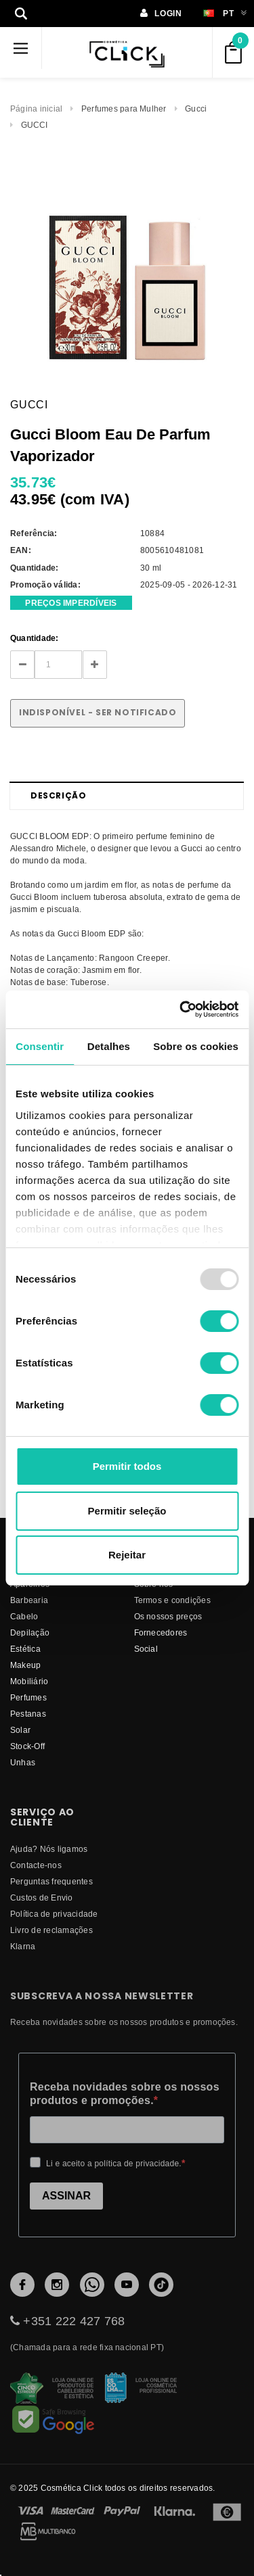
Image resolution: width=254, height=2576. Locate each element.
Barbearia (29, 1600)
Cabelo (24, 1616)
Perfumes (28, 1697)
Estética (25, 1649)
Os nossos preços (168, 1616)
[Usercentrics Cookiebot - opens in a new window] (180, 1009)
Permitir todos (127, 1466)
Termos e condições (172, 1600)
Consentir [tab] (40, 1046)
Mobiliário (29, 1681)
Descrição (58, 795)
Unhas (22, 1762)
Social (146, 1649)
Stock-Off (27, 1746)
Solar (20, 1730)
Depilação (29, 1632)
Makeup (25, 1665)
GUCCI (34, 125)
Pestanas (28, 1714)
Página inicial (36, 108)
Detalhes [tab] (108, 1046)
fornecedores (161, 1632)
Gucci (196, 108)
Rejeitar (127, 1554)
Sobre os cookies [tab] (195, 1046)
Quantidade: (34, 638)
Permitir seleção (127, 1511)
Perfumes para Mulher (124, 108)
